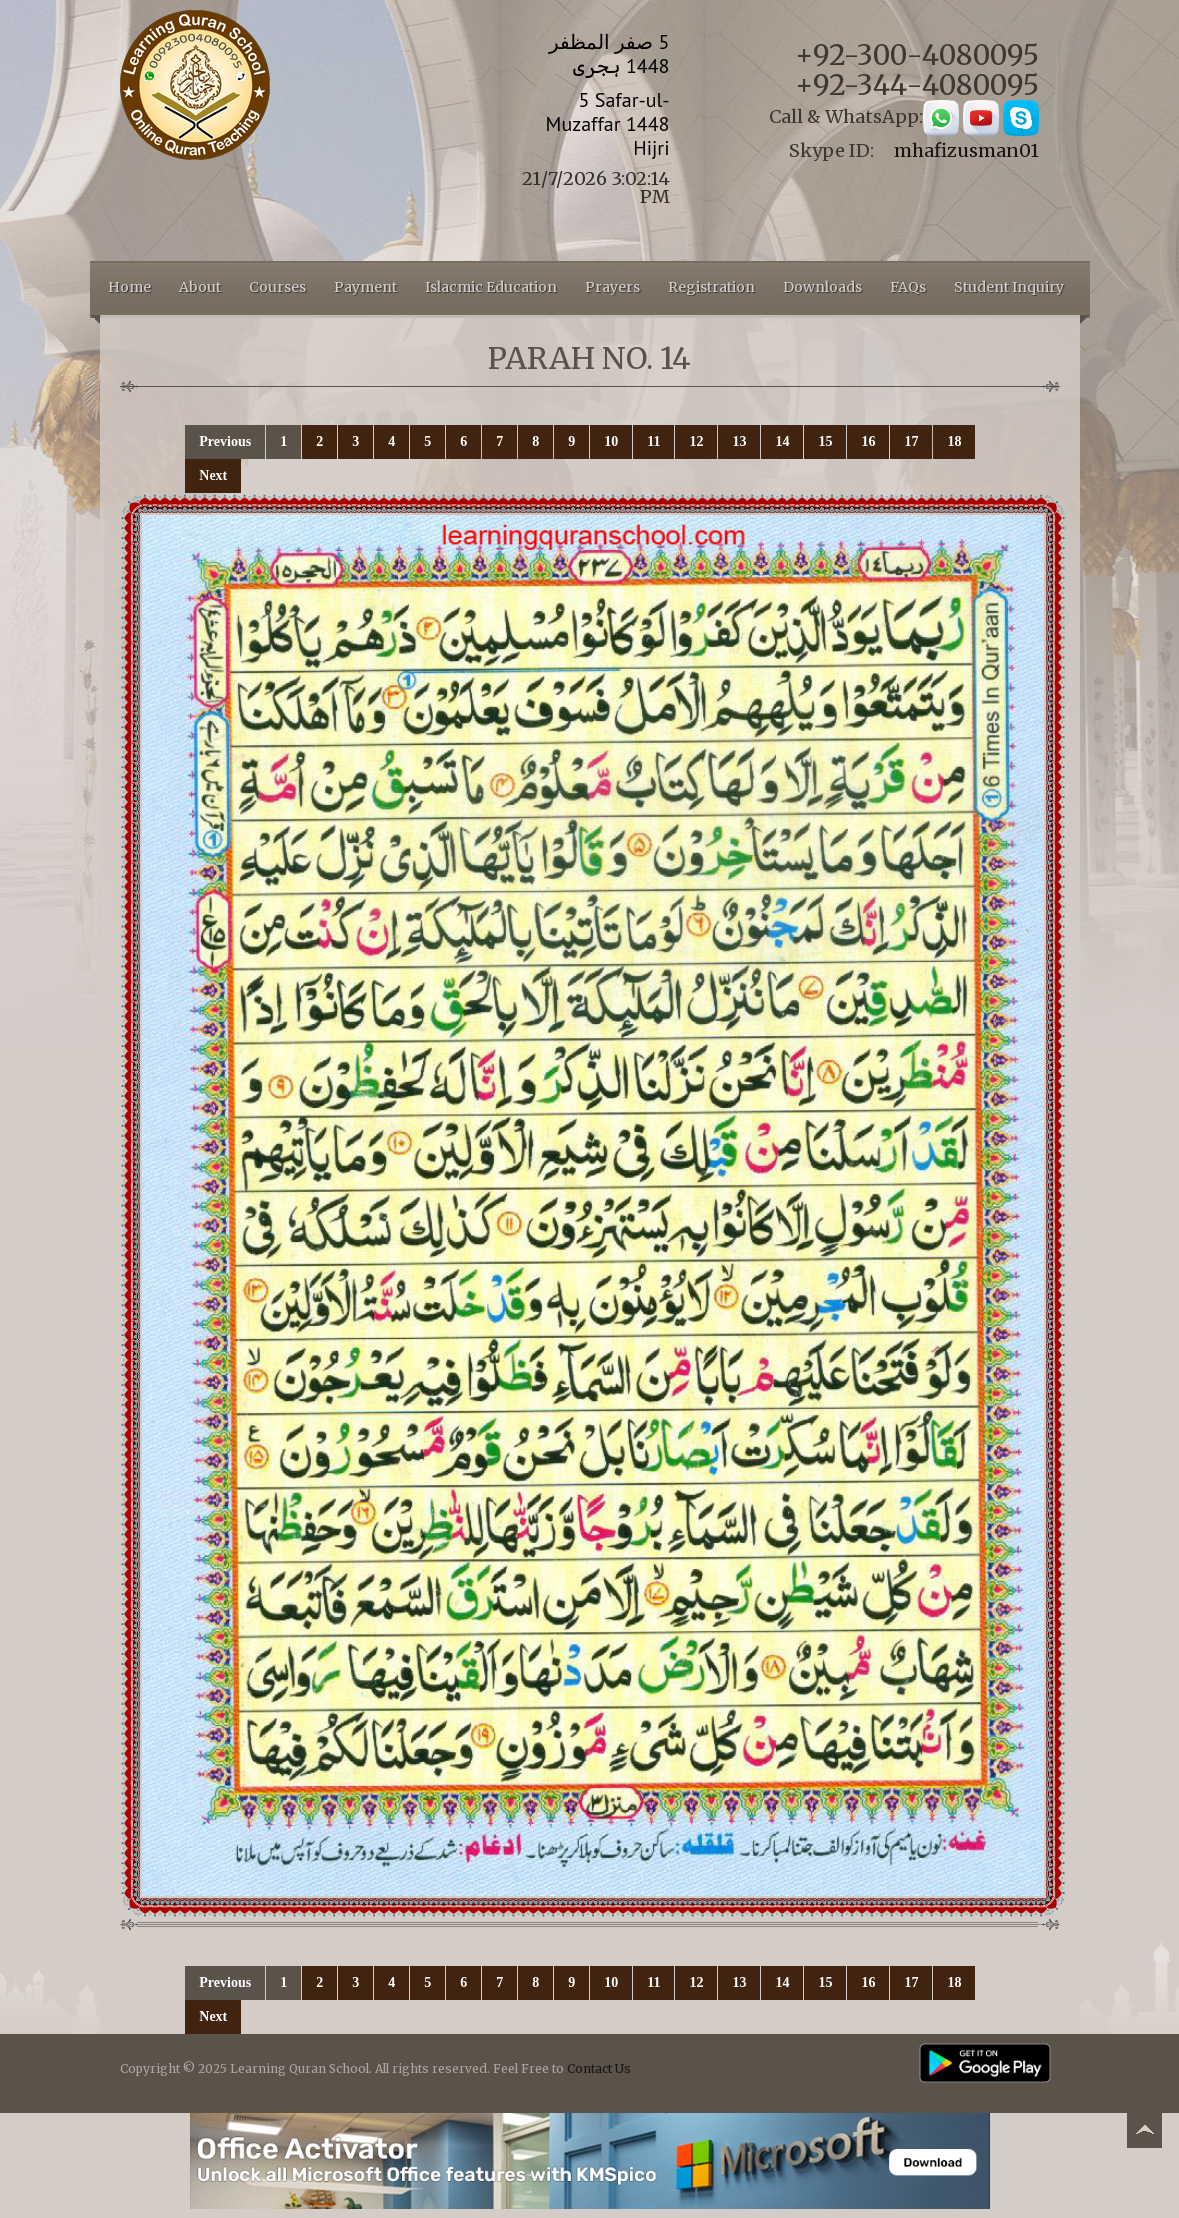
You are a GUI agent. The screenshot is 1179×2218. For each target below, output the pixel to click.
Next (213, 475)
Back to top (1144, 2133)
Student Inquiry (1009, 287)
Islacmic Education (491, 287)
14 (782, 441)
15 (825, 441)
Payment (365, 287)
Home (129, 287)
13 (739, 441)
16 (868, 441)
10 (611, 441)
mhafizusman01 (966, 150)
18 (954, 441)
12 (696, 441)
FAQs (908, 287)
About (200, 287)
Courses (277, 287)
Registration (711, 287)
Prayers (612, 287)
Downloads (822, 287)
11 (653, 441)
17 (911, 441)
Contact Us (599, 2068)
